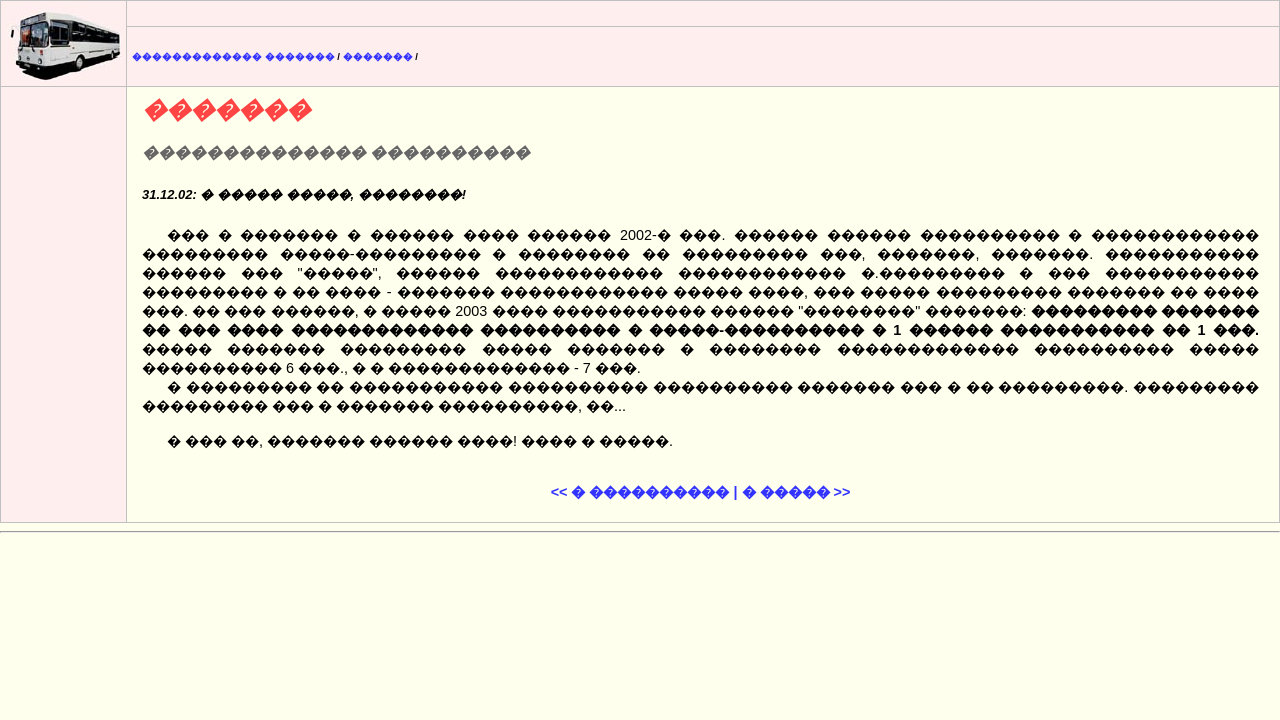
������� (378, 56)
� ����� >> (796, 492)
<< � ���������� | (644, 492)
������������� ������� (233, 56)
